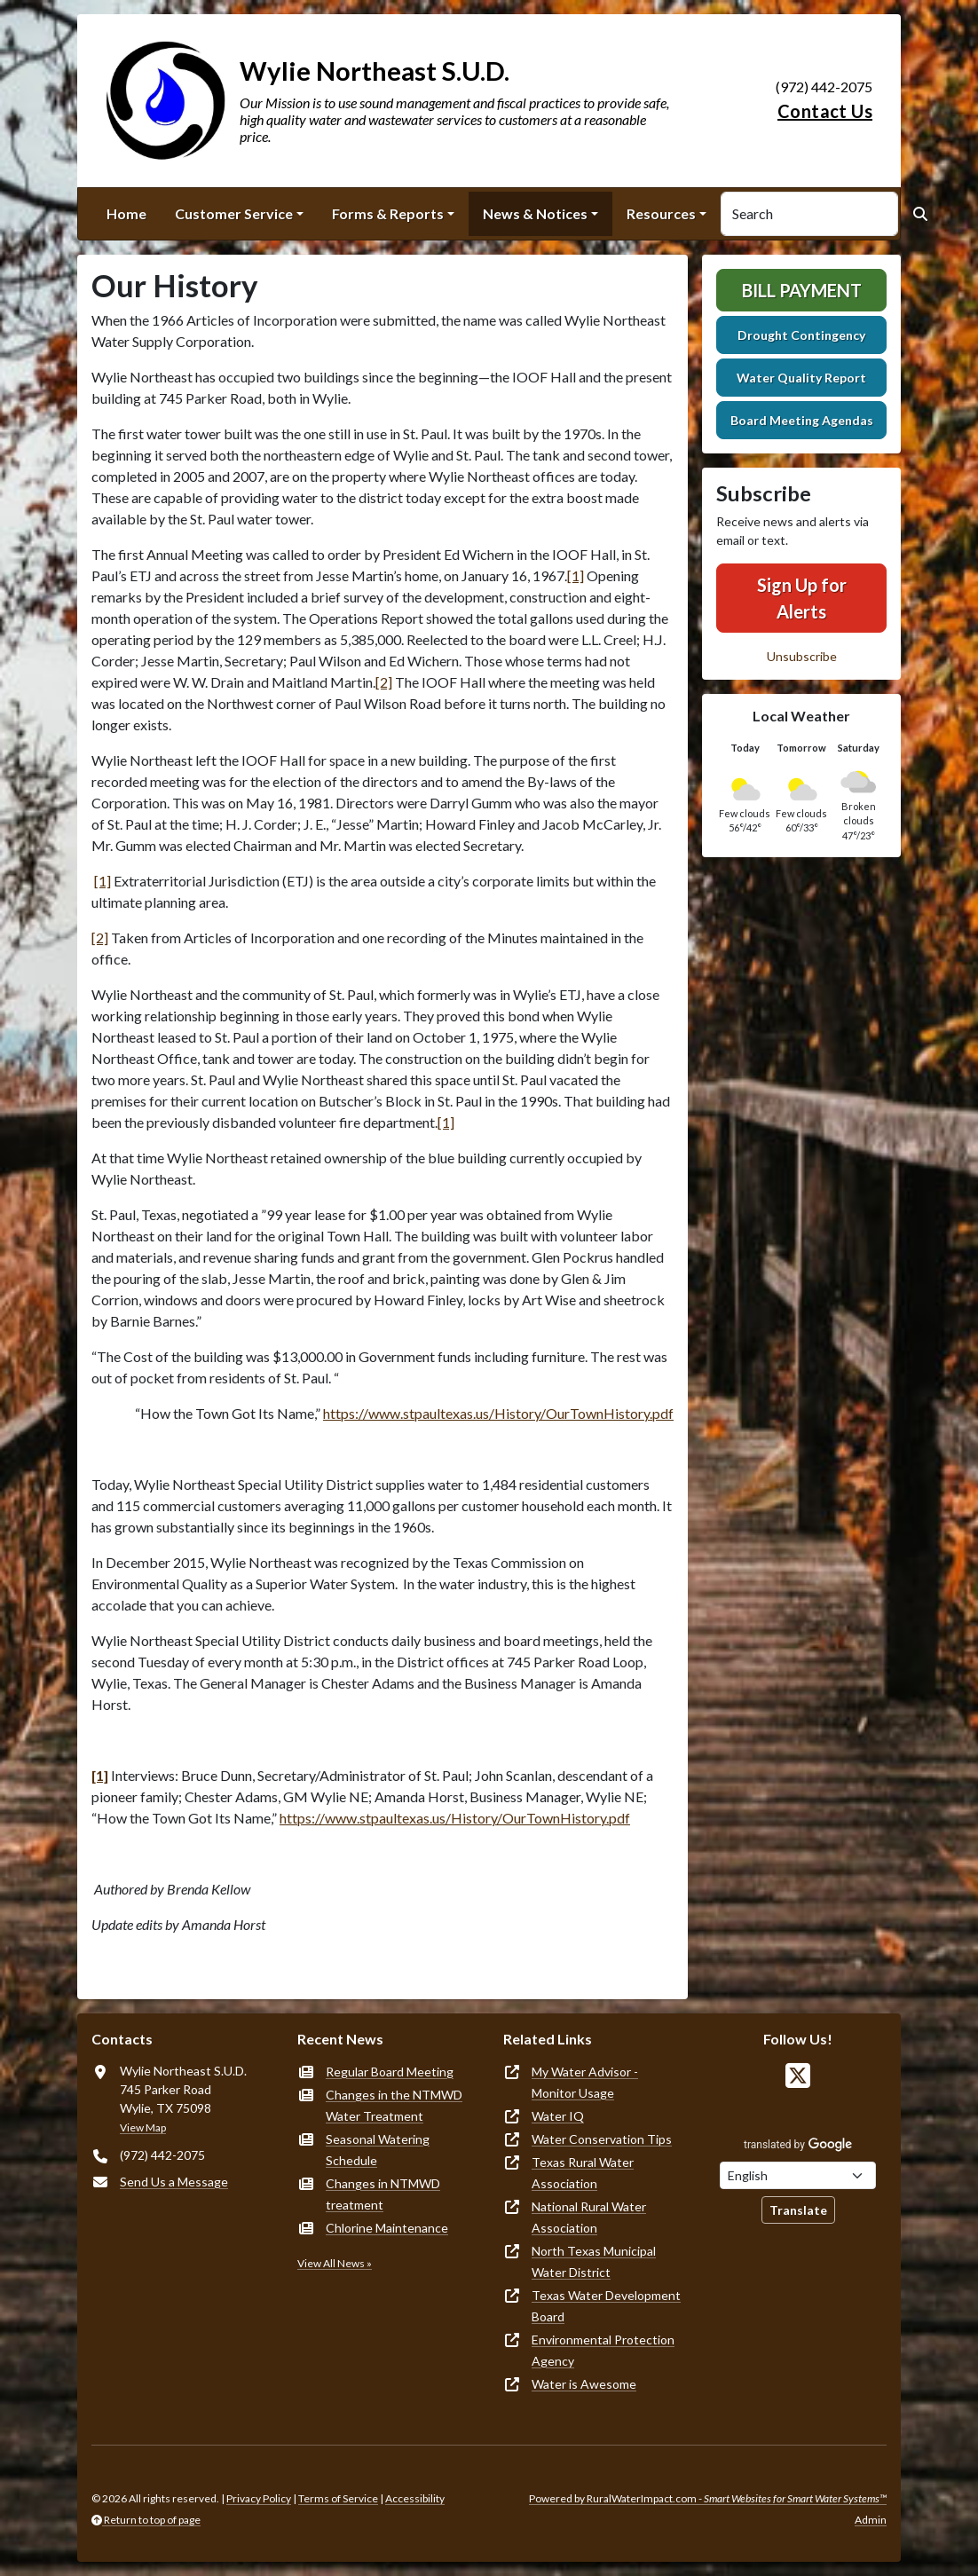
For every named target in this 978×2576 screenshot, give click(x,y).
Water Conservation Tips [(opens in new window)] (602, 2139)
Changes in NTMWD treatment (383, 2194)
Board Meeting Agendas (801, 420)
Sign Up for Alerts (802, 598)
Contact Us (824, 111)
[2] (383, 682)
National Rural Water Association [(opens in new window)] (589, 2217)
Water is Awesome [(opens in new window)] (584, 2383)
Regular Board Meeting (390, 2071)
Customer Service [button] (234, 213)
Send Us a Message (174, 2181)
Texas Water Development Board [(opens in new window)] (606, 2306)
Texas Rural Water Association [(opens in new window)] (583, 2173)
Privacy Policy (258, 2498)
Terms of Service (338, 2498)
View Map (143, 2127)
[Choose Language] (798, 2175)
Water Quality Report (801, 377)
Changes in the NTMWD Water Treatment (394, 2105)
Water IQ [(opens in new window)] (558, 2115)
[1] (575, 575)
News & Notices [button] (535, 213)
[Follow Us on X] (797, 2076)
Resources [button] (661, 213)
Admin (871, 2519)
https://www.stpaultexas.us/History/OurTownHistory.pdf (498, 1413)
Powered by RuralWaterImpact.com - (708, 2498)
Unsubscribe (802, 656)
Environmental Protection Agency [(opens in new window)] (603, 2350)
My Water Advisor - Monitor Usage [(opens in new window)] (585, 2082)
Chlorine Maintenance (387, 2227)
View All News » (334, 2263)
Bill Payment (802, 290)
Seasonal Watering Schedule (378, 2149)
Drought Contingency (801, 335)
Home (126, 213)
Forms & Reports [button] (388, 213)
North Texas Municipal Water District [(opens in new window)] (594, 2261)
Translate (798, 2210)
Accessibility (415, 2498)
